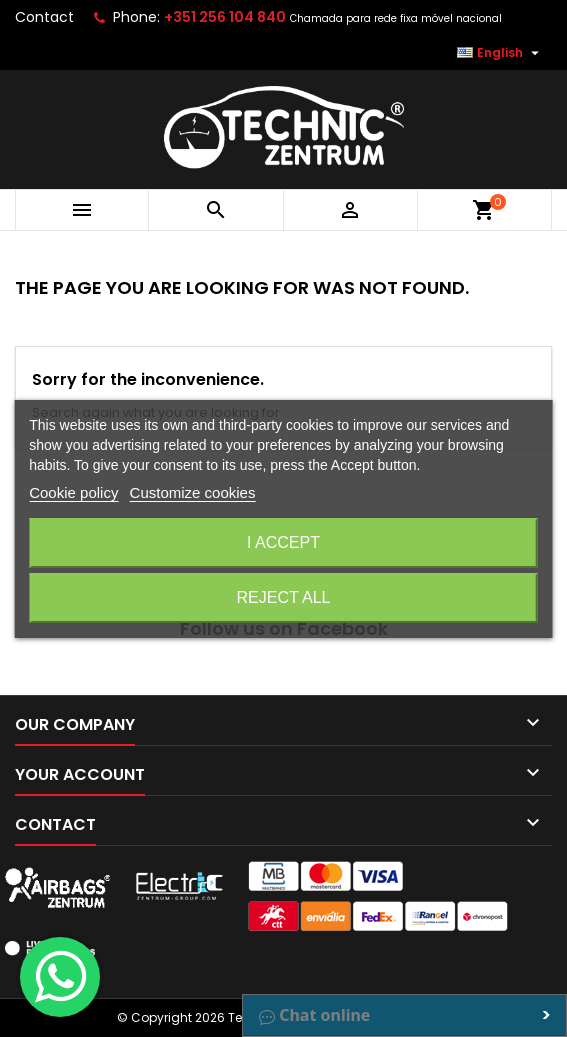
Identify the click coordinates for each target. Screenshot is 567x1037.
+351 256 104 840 (225, 17)
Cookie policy (73, 492)
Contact (44, 17)
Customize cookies (193, 492)
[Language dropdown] (500, 53)
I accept (283, 542)
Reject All (284, 597)
